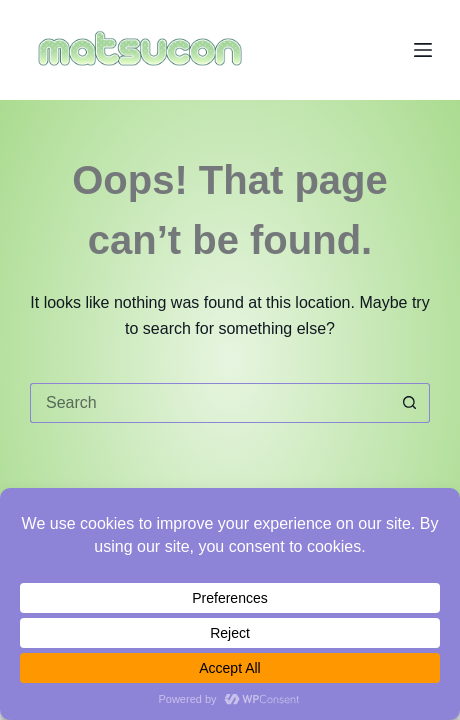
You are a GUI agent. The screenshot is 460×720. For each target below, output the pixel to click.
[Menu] (423, 50)
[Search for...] (210, 403)
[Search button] (410, 403)
